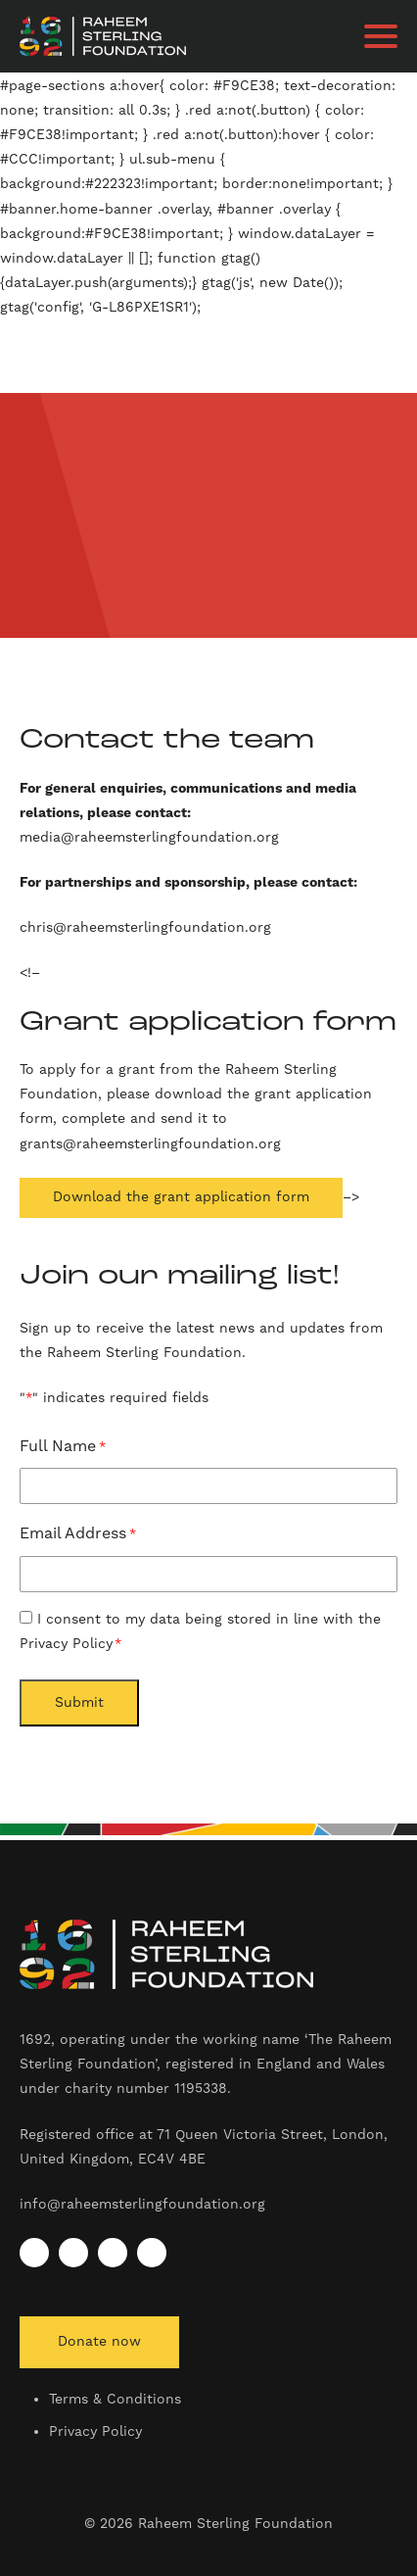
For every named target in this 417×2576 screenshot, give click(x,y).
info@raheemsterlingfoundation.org (142, 2204)
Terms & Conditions (115, 2399)
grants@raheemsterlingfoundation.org (150, 1144)
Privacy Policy (95, 2432)
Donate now (99, 2342)
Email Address (78, 1535)
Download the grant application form (181, 1197)
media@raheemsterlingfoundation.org (152, 838)
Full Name (63, 1447)
